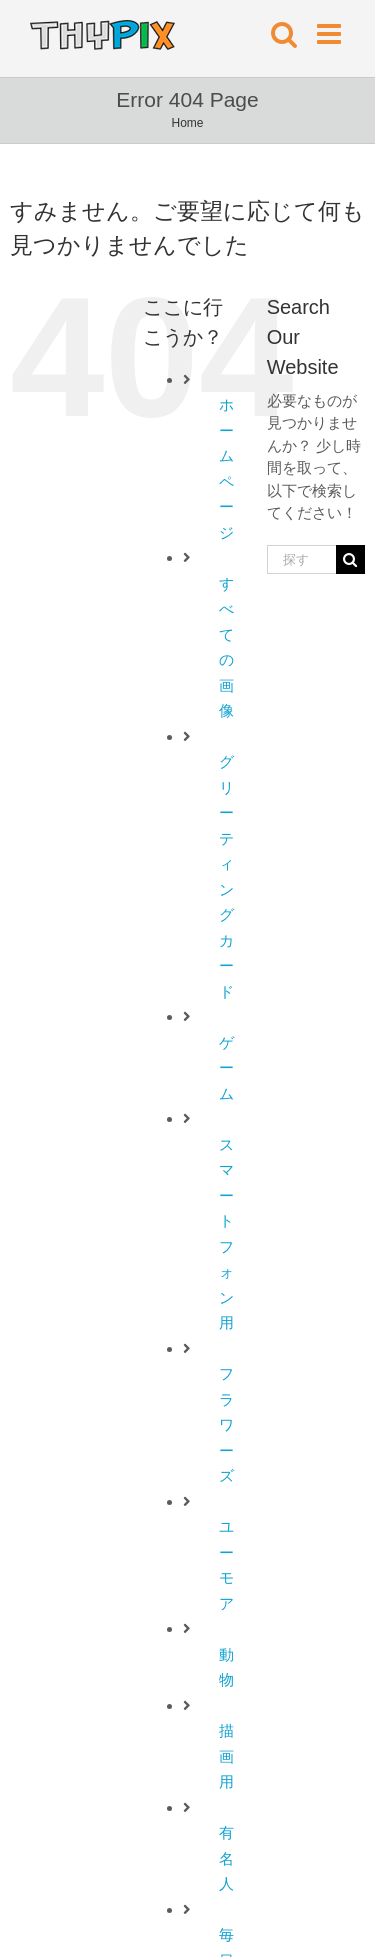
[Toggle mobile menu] (331, 34)
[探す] (350, 559)
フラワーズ (226, 1424)
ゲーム (226, 1068)
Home (187, 123)
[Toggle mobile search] (284, 34)
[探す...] (301, 559)
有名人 (226, 1858)
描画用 (226, 1756)
